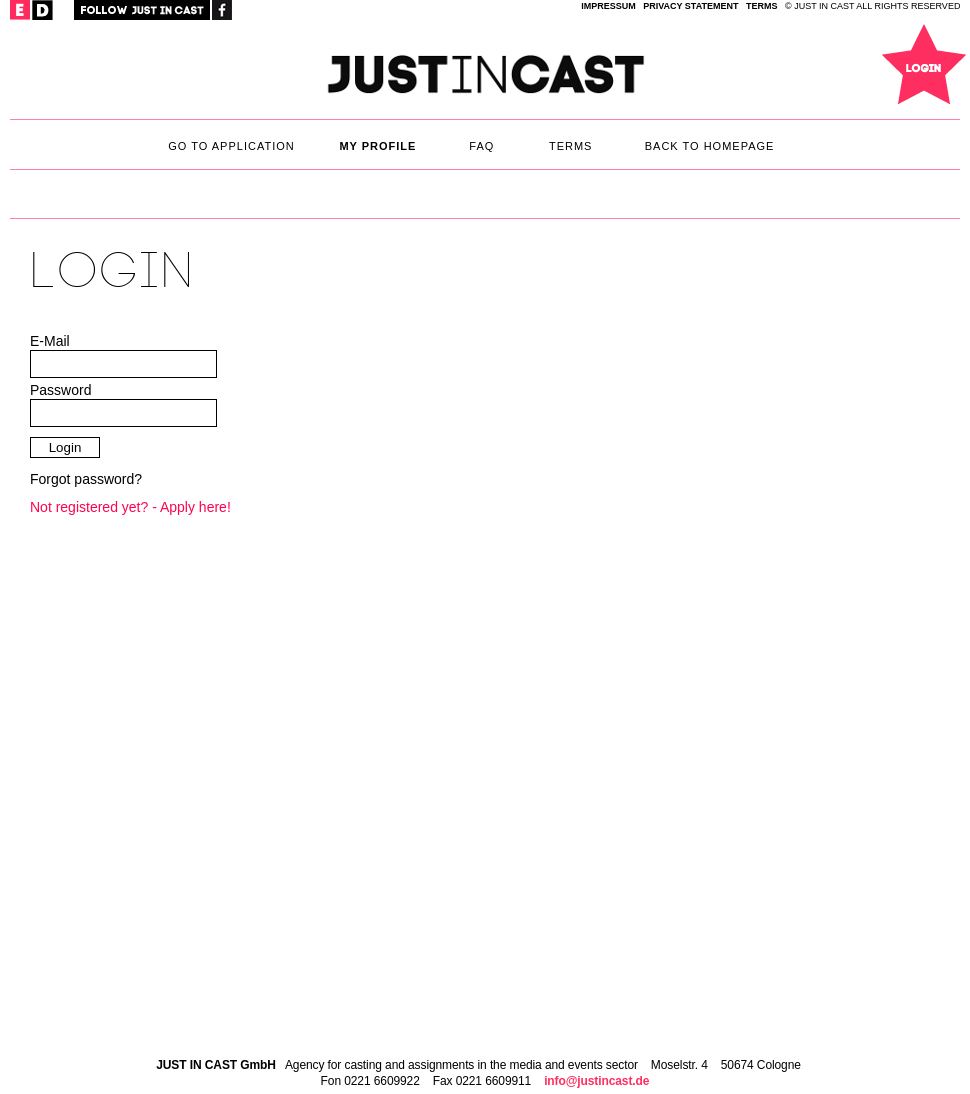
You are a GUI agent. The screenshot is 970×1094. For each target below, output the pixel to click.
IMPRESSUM (608, 6)
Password (60, 390)
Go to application (231, 146)
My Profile (377, 146)
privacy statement (690, 6)
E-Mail (50, 341)
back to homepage (710, 146)
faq (481, 146)
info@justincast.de (596, 1081)
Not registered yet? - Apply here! (130, 507)
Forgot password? (86, 479)
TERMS (762, 6)
